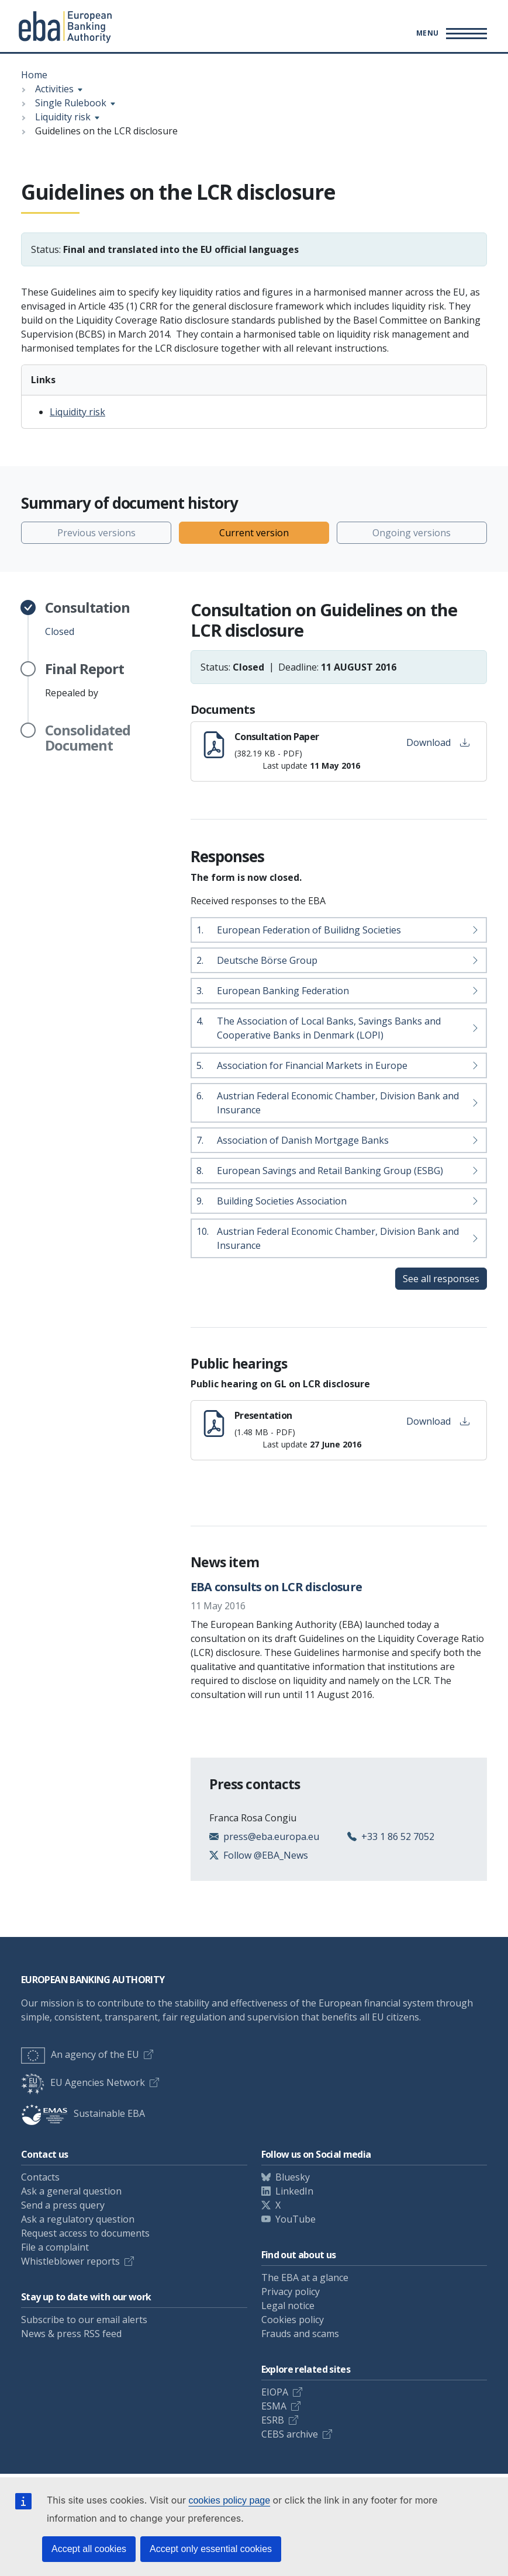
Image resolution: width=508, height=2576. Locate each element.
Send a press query (63, 2205)
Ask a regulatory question (77, 2219)
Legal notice (288, 2305)
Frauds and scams (300, 2333)
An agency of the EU (80, 2054)
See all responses (441, 1278)
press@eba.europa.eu (271, 1836)
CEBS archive (289, 2434)
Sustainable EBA (83, 2113)
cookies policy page (229, 2500)
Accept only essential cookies (211, 2549)
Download (437, 742)
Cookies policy (292, 2319)
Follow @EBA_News (265, 1855)
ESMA (273, 2406)
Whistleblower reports (70, 2261)
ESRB (272, 2420)
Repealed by (84, 680)
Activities (54, 88)
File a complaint (55, 2247)
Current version (254, 532)
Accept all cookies (88, 2549)
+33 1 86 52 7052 (397, 1836)
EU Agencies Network (83, 2082)
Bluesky (292, 2177)
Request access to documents (85, 2233)
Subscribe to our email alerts (84, 2319)
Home (34, 74)
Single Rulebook (70, 102)
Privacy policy (290, 2291)
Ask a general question (71, 2191)
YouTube (295, 2219)
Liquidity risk (63, 116)
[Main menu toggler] (450, 33)
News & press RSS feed (71, 2333)
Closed (87, 618)
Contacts (40, 2177)
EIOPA (274, 2392)
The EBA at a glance (304, 2277)
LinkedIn (294, 2191)
